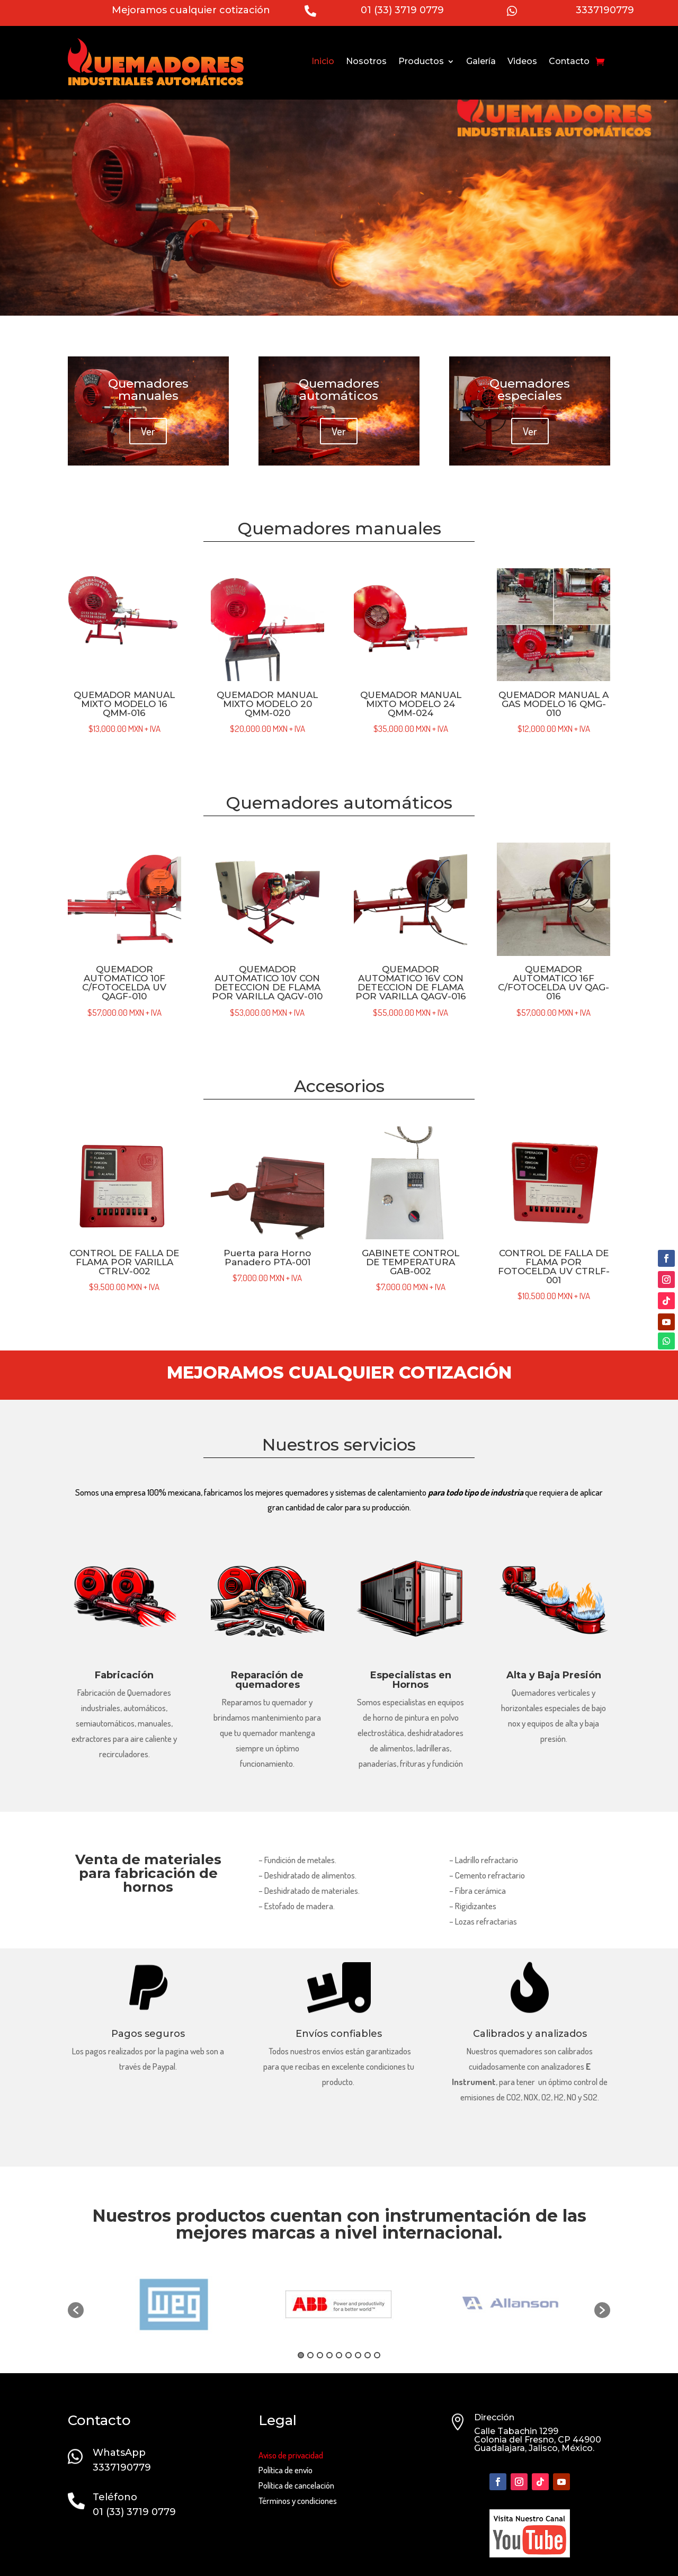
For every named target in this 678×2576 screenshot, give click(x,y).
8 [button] (367, 2355)
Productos (421, 61)
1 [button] (301, 2355)
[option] (339, 2304)
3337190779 (605, 10)
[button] (76, 2310)
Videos (522, 61)
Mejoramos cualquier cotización (191, 10)
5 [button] (339, 2355)
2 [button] (310, 2355)
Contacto (569, 61)
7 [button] (358, 2355)
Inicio (322, 61)
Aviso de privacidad (290, 2455)
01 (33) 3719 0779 (402, 10)
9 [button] (377, 2355)
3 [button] (320, 2355)
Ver (148, 431)
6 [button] (348, 2355)
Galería (481, 61)
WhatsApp (119, 2452)
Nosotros (366, 61)
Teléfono (115, 2497)
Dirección (494, 2417)
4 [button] (329, 2355)
